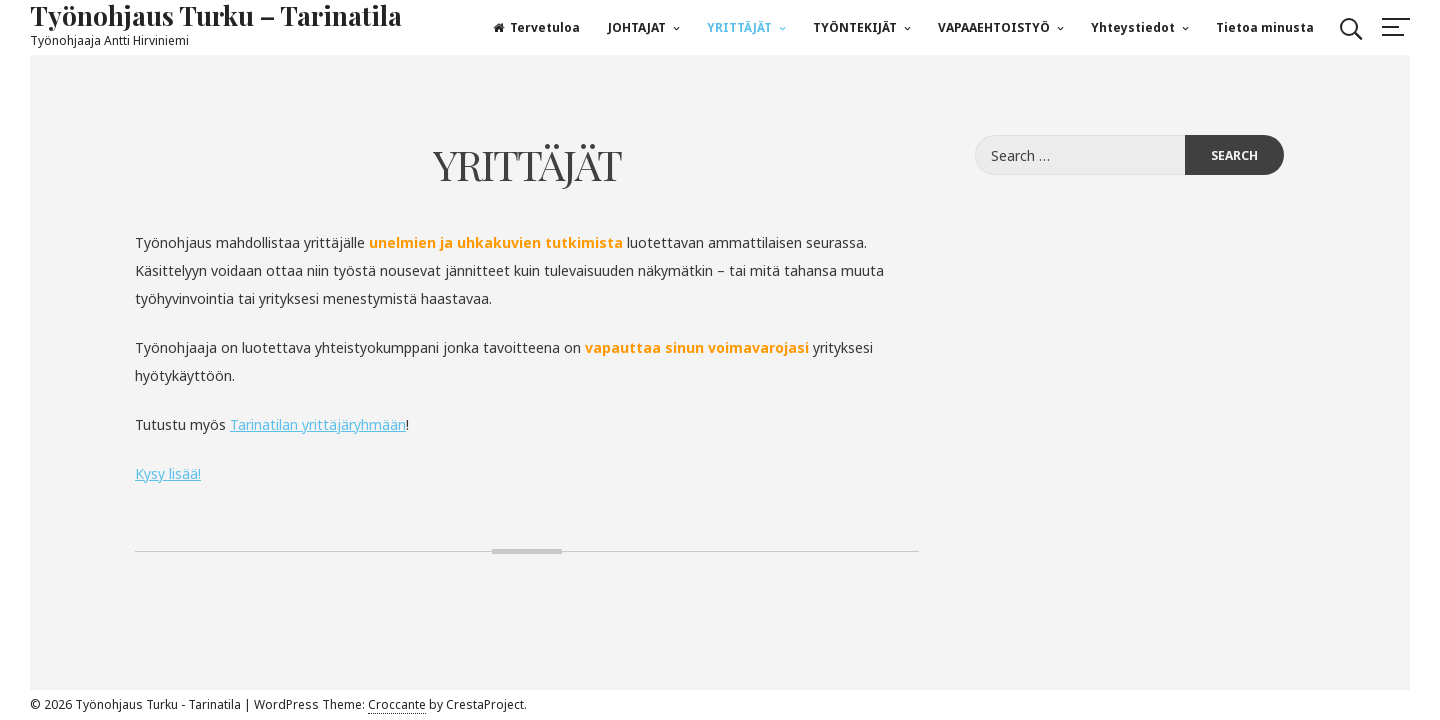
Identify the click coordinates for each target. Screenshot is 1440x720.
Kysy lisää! (168, 473)
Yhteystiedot (1133, 27)
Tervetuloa (536, 27)
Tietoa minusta (1265, 27)
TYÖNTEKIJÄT (855, 27)
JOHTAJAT (637, 27)
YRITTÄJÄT (739, 27)
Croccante (397, 704)
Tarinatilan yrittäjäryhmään (318, 424)
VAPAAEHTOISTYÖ (994, 27)
